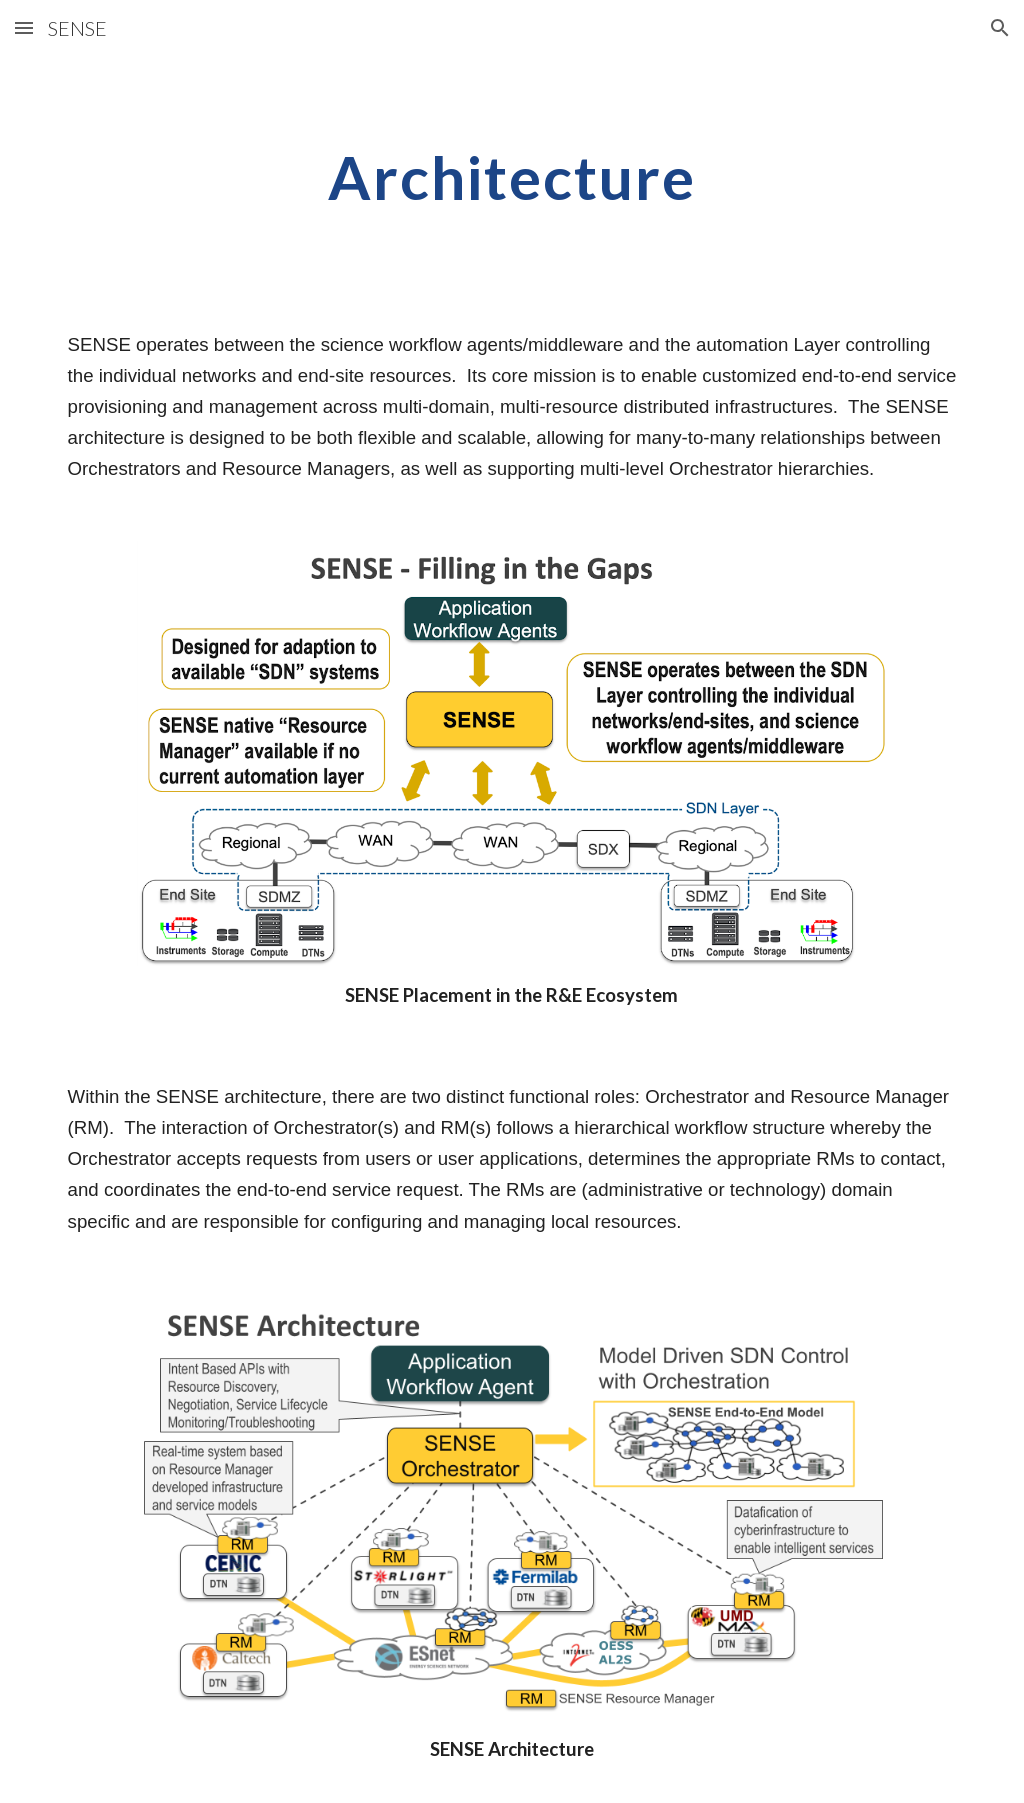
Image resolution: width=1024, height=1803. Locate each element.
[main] (511, 177)
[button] (24, 27)
